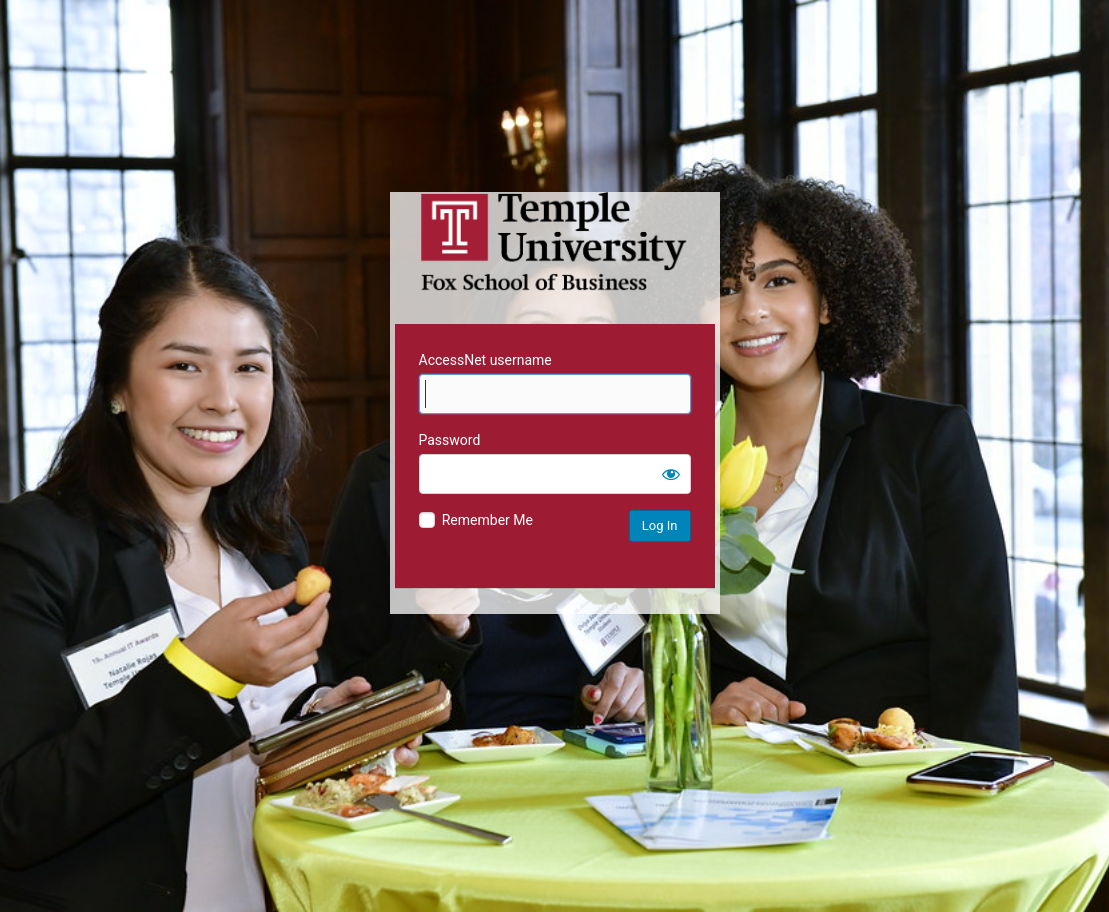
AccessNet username (485, 360)
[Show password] (671, 474)
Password (450, 440)
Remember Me (487, 520)
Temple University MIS (555, 242)
